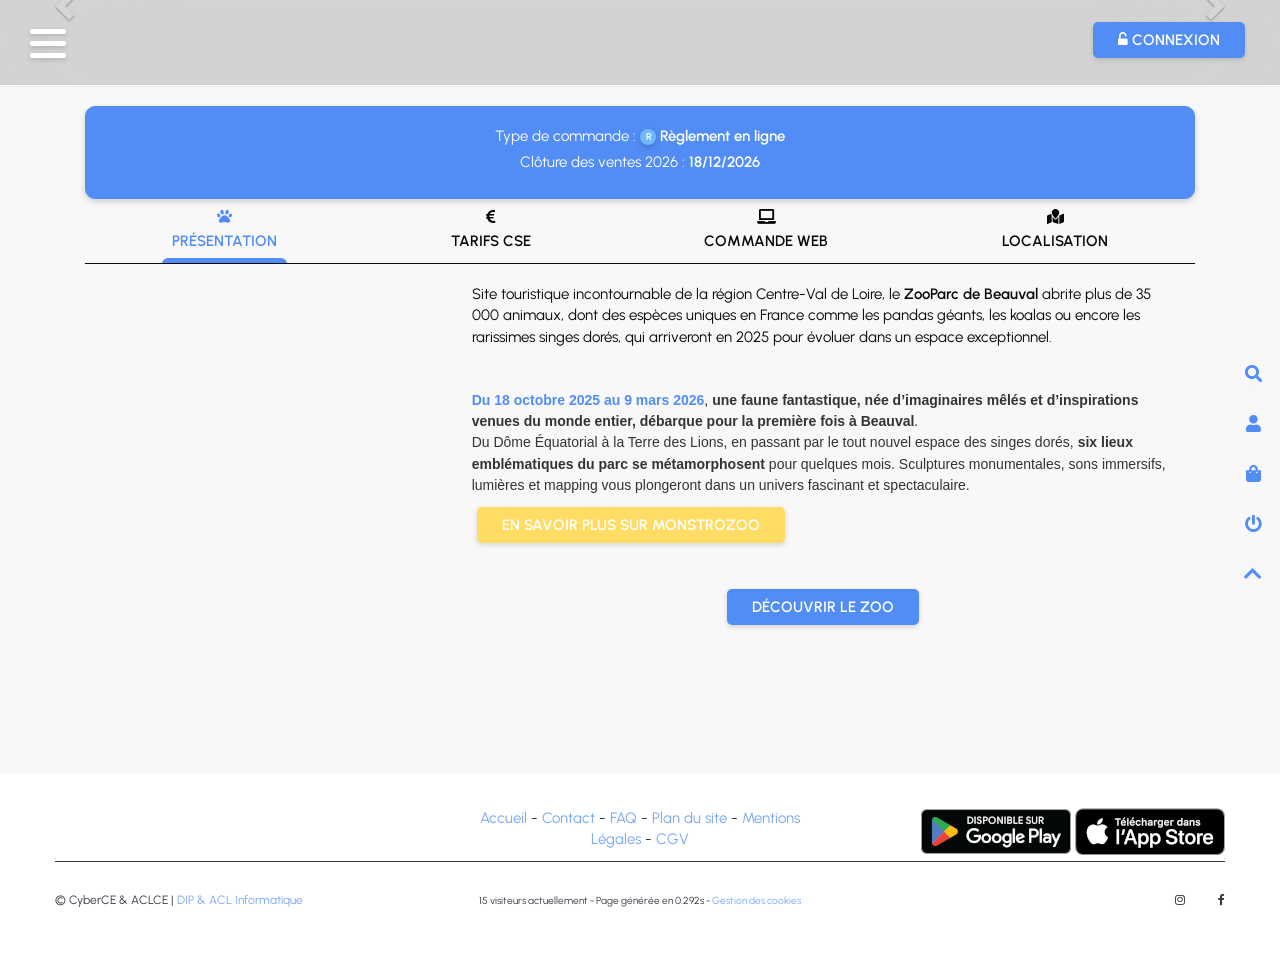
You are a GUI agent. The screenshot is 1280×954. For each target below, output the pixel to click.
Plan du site (689, 818)
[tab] (640, 493)
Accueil (503, 818)
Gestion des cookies (756, 900)
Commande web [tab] (766, 229)
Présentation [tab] (224, 229)
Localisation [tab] (1055, 229)
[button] (48, 43)
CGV (672, 839)
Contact (568, 818)
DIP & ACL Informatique (240, 900)
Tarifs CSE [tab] (491, 229)
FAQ (623, 818)
